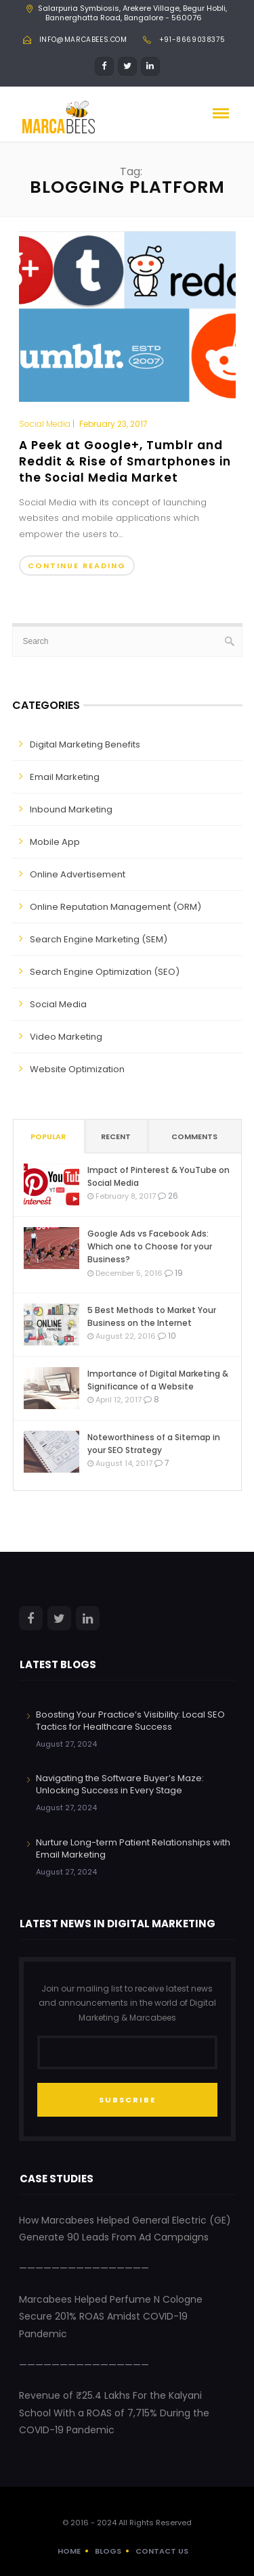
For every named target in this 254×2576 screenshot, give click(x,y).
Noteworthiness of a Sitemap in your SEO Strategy (153, 1443)
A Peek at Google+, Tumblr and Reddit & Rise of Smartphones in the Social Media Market (125, 461)
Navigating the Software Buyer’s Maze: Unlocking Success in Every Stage (120, 1784)
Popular (48, 1136)
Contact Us (161, 2551)
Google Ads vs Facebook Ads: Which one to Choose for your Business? (149, 1246)
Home (69, 2551)
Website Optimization (77, 1069)
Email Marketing (65, 776)
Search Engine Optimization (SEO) (104, 971)
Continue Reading (77, 565)
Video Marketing (66, 1036)
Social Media (44, 424)
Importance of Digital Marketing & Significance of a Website (157, 1380)
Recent (116, 1136)
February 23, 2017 (113, 424)
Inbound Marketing (71, 809)
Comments (194, 1136)
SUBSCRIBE (127, 2099)
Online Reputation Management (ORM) (115, 906)
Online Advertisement (77, 874)
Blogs (108, 2551)
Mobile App (55, 841)
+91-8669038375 (192, 39)
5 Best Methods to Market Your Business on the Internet (151, 1316)
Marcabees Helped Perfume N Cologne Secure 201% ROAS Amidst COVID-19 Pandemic (111, 2317)
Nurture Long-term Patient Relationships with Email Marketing (133, 1848)
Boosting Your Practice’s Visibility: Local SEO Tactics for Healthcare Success (130, 1720)
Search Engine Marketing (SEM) (98, 939)
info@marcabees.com (83, 39)
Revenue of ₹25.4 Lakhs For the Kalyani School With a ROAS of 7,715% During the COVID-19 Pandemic (114, 2413)
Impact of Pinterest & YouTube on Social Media (158, 1176)
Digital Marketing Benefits (85, 744)
